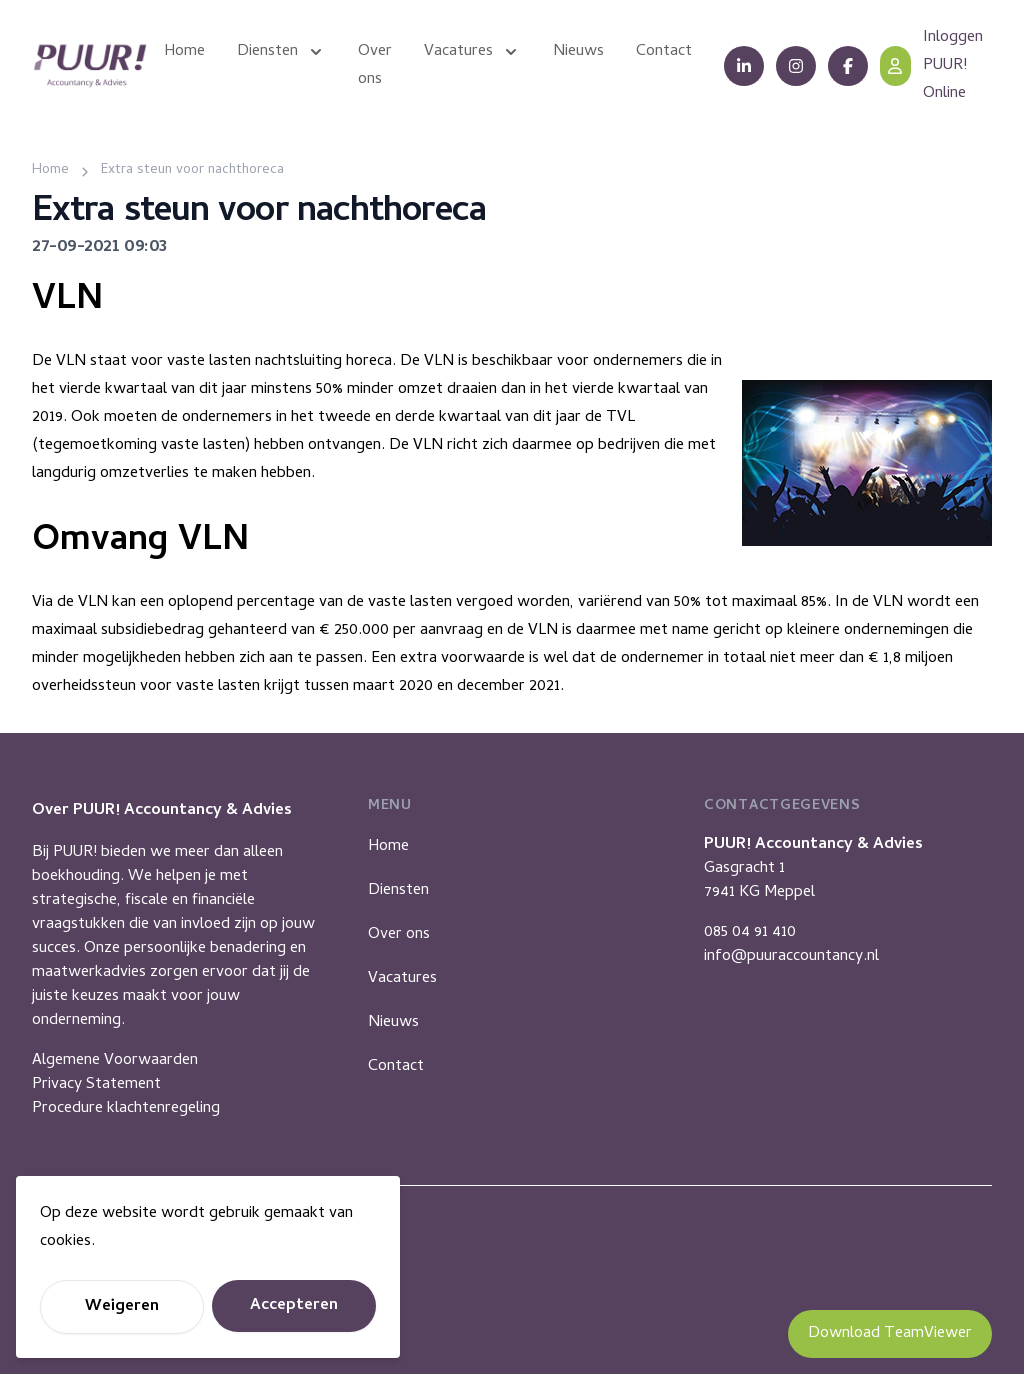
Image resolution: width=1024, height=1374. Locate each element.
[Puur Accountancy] (90, 66)
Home (388, 847)
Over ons (399, 935)
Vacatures (402, 979)
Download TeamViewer (890, 1334)
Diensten (398, 891)
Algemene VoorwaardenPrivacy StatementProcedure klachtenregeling (126, 1085)
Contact (396, 1067)
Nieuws (393, 1023)
